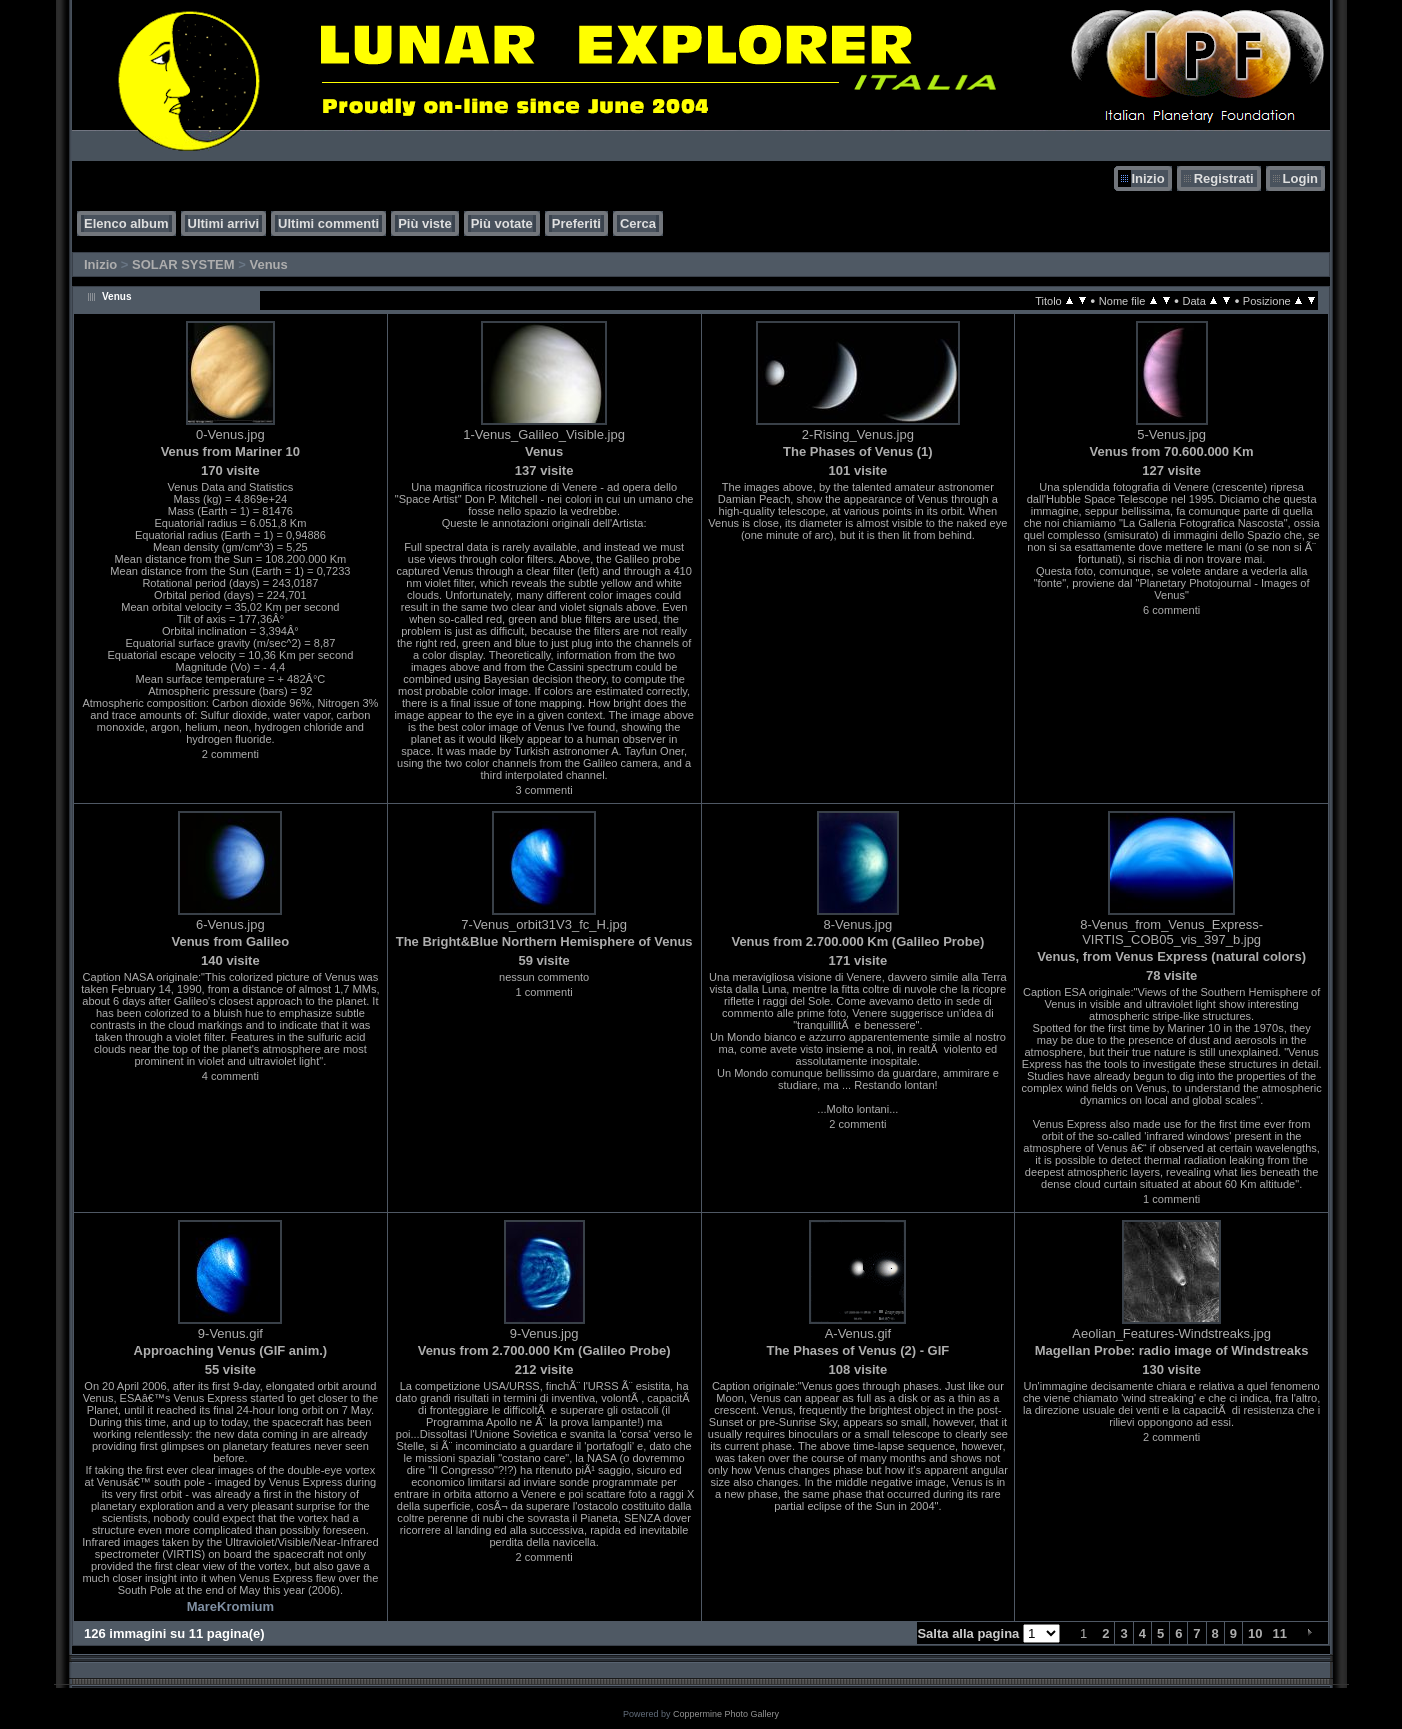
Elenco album (126, 223)
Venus (268, 264)
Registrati (1224, 178)
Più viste (424, 223)
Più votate (502, 223)
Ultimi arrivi (224, 223)
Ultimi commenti (328, 223)
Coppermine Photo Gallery (726, 1714)
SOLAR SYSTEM (183, 264)
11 (1280, 1633)
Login (1300, 178)
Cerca (638, 223)
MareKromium (230, 1606)
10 (1255, 1633)
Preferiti (576, 223)
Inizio (1147, 178)
